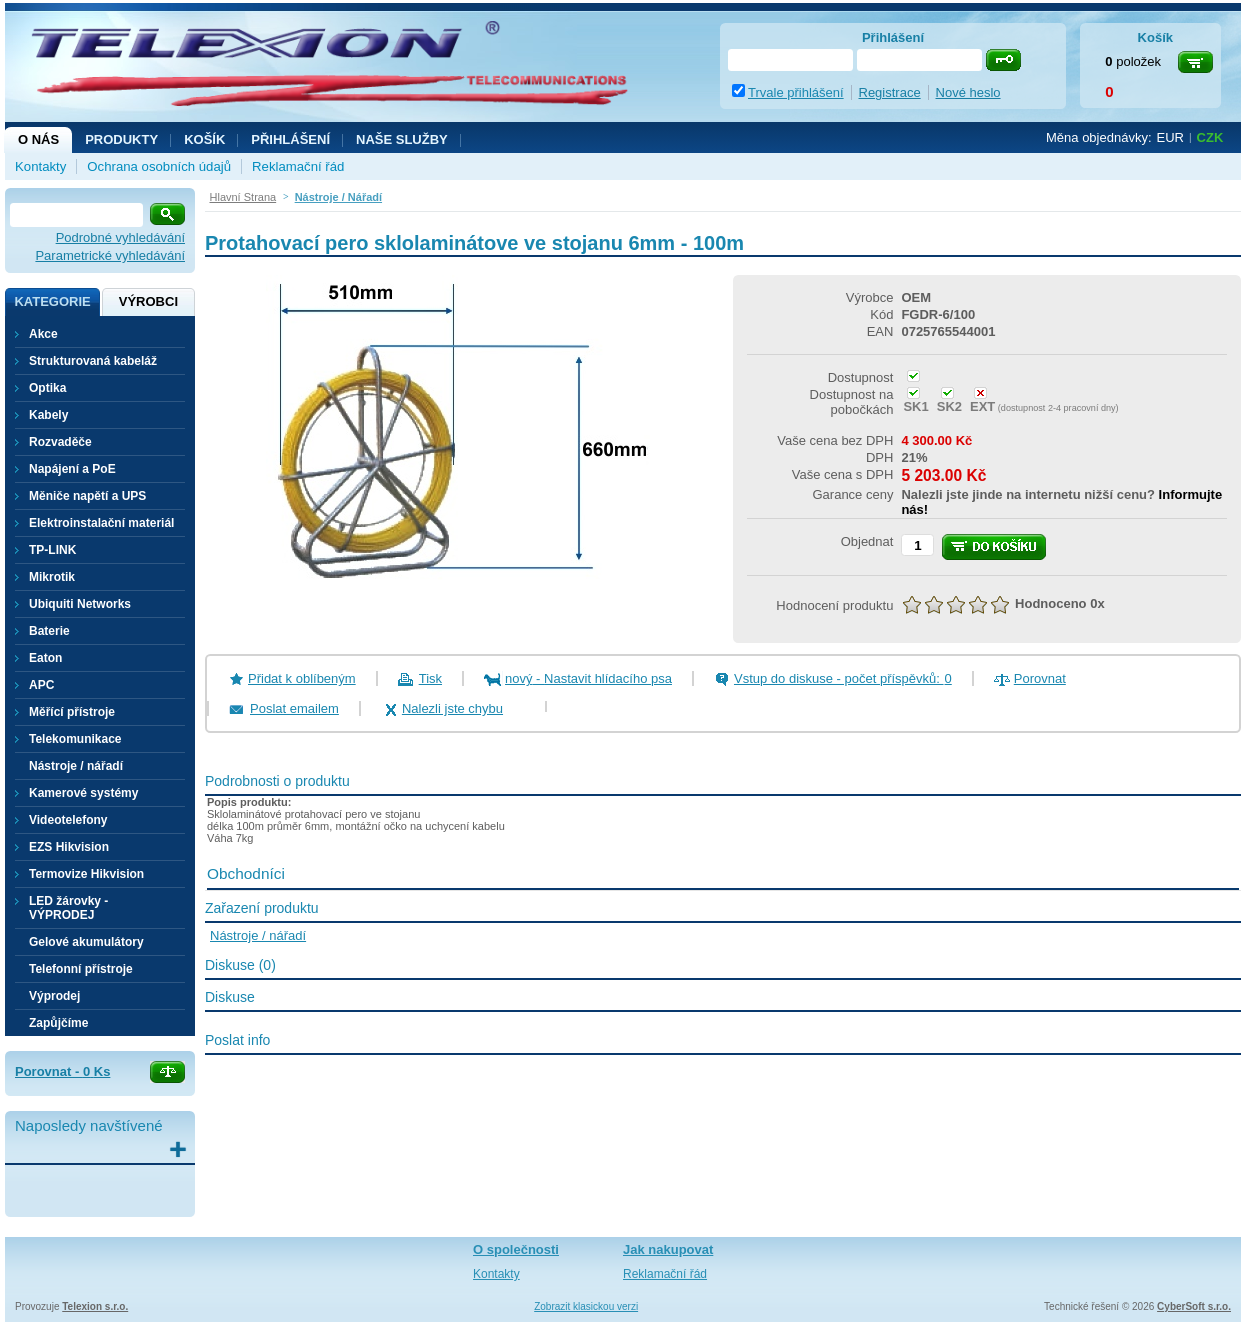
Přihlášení (290, 139)
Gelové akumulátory (86, 942)
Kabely (48, 415)
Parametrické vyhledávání (110, 255)
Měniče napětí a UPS (87, 496)
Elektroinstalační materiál (101, 523)
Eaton (45, 658)
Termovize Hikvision (86, 874)
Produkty (121, 139)
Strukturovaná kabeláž (93, 361)
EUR (1170, 137)
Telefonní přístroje (81, 969)
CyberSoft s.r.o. (1194, 1306)
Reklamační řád (298, 166)
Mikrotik (52, 577)
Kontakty (40, 166)
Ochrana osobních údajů (159, 166)
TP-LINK (52, 550)
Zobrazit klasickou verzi (586, 1306)
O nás (38, 139)
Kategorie (52, 301)
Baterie (49, 631)
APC (41, 685)
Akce (43, 334)
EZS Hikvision (69, 847)
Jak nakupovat (668, 1249)
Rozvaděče (60, 442)
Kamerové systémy (83, 793)
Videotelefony (68, 820)
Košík (204, 139)
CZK (1210, 137)
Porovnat (1040, 678)
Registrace (890, 92)
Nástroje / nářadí (76, 766)
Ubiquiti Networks (80, 604)
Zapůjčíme (58, 1023)
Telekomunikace (75, 739)
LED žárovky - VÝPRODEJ (68, 908)
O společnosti (516, 1249)
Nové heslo (968, 92)
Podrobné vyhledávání (120, 237)
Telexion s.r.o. (95, 1306)
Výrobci (148, 301)
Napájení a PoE (72, 469)
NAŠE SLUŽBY (402, 139)
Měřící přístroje (72, 712)
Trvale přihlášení (796, 92)
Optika (47, 388)
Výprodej (54, 996)
